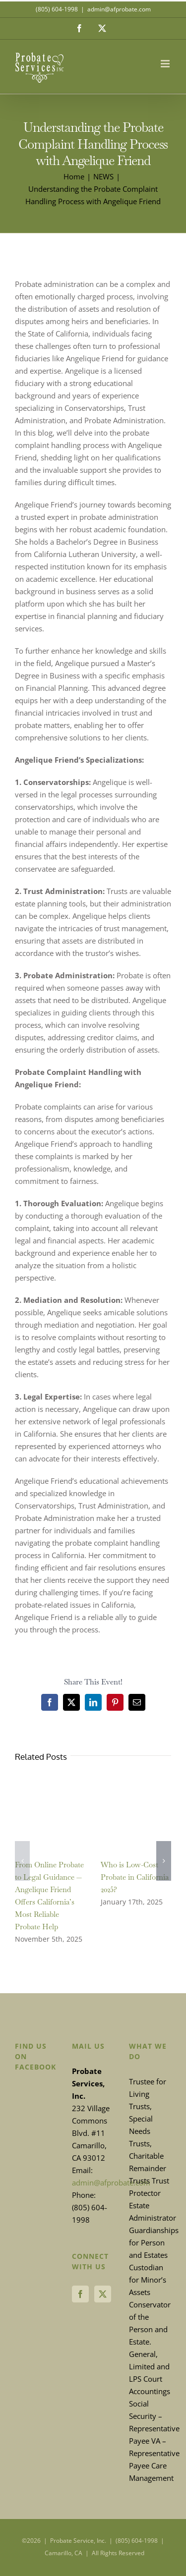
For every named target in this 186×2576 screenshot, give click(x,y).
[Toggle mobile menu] (166, 63)
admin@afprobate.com (119, 9)
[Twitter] (102, 2294)
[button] (22, 1861)
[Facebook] (80, 2294)
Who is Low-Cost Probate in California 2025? (135, 1877)
